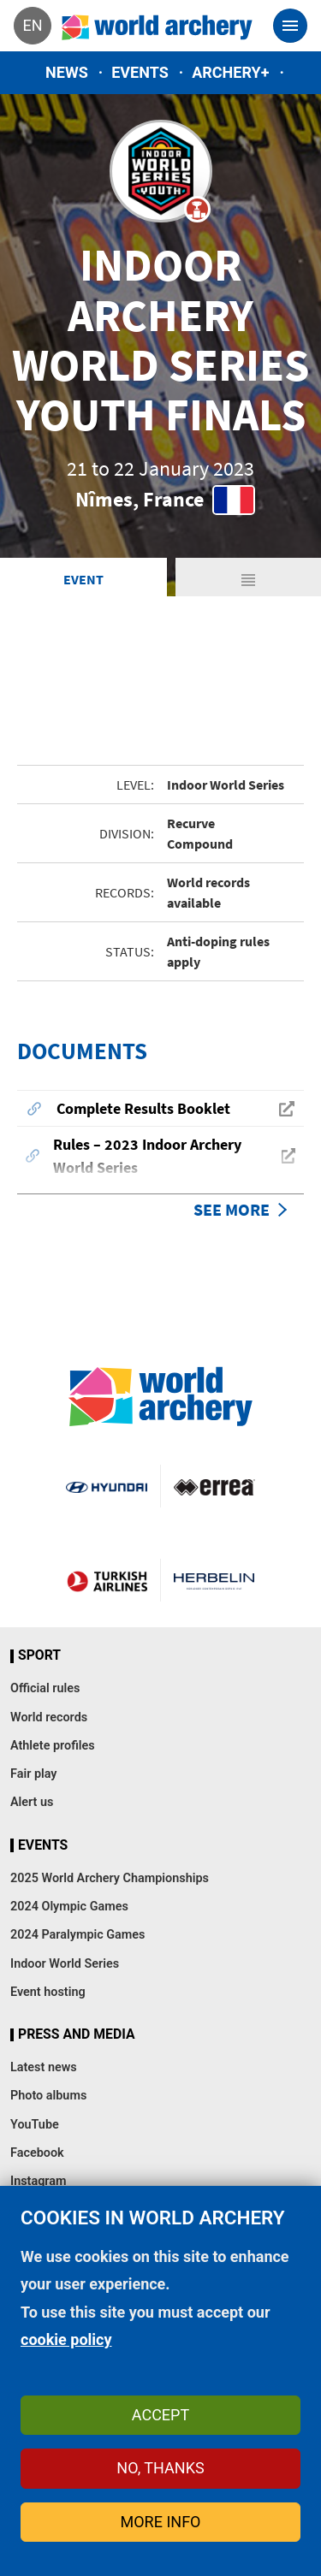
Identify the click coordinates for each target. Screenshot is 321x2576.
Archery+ (230, 72)
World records (48, 1717)
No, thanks (160, 2468)
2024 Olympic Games (69, 1906)
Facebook (37, 2153)
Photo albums (48, 2095)
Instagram (38, 2181)
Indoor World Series (64, 1964)
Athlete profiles (52, 1745)
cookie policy (66, 2339)
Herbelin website (214, 1580)
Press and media (76, 2034)
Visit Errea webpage (214, 1486)
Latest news (43, 2067)
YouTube (34, 2124)
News (66, 72)
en (32, 25)
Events (140, 72)
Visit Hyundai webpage (106, 1486)
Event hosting (48, 1992)
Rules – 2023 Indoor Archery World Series (147, 1155)
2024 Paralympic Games (78, 1935)
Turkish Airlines (107, 1580)
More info (161, 2522)
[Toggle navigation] (290, 26)
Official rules (45, 1688)
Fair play (33, 1774)
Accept (160, 2415)
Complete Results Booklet (143, 1108)
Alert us (31, 1802)
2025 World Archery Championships (109, 1878)
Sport (39, 1655)
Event (83, 579)
